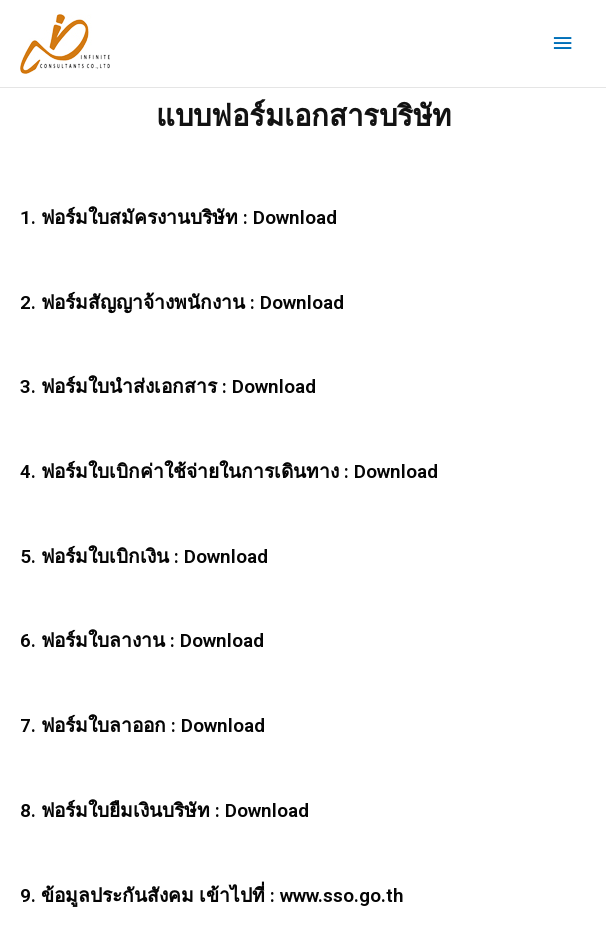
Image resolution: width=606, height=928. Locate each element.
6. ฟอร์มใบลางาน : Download (142, 640)
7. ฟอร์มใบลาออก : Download (142, 725)
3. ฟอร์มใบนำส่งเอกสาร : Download (168, 386)
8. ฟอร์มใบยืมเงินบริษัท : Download (164, 810)
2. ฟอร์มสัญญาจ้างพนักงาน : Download (182, 302)
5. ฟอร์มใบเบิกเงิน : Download (144, 556)
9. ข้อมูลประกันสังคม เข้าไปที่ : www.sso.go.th (212, 895)
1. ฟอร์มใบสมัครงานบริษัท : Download (178, 217)
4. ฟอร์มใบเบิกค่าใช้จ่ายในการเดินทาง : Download (229, 471)
